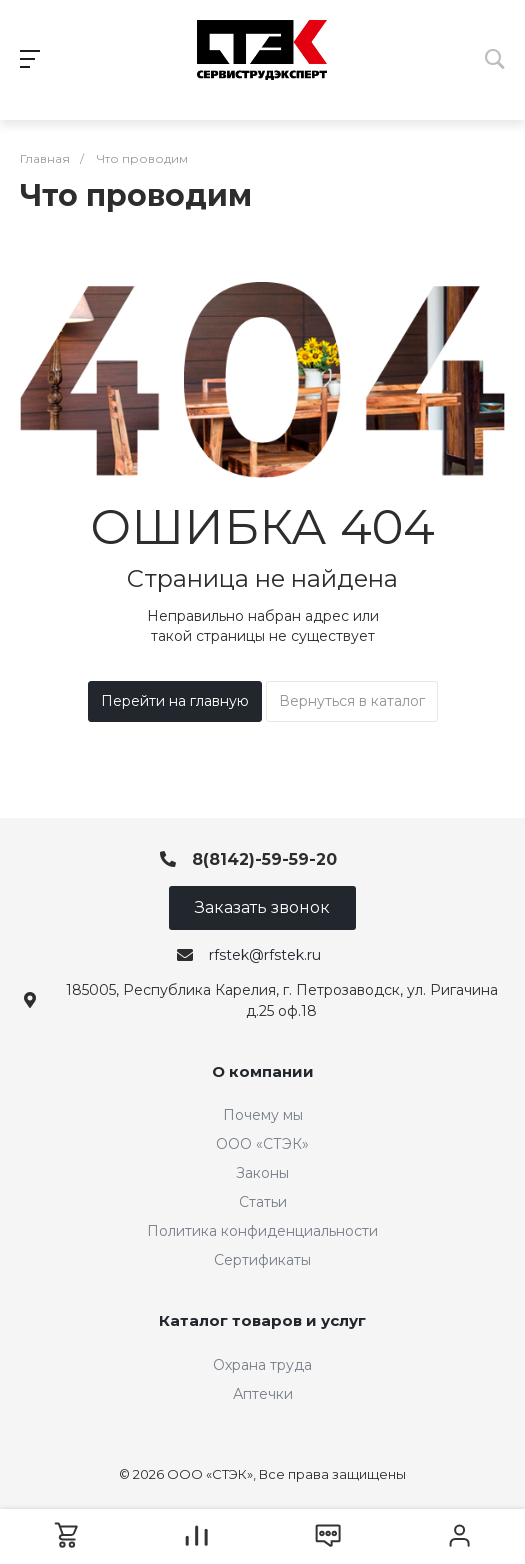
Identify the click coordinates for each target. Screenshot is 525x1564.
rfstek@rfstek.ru (265, 955)
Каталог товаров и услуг (262, 1320)
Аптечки (263, 1394)
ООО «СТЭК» (262, 1144)
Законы (262, 1173)
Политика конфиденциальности (262, 1231)
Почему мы (263, 1115)
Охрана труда (262, 1365)
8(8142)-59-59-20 (264, 859)
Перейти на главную (175, 701)
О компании (263, 1071)
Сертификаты (262, 1260)
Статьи (263, 1202)
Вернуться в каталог (352, 701)
